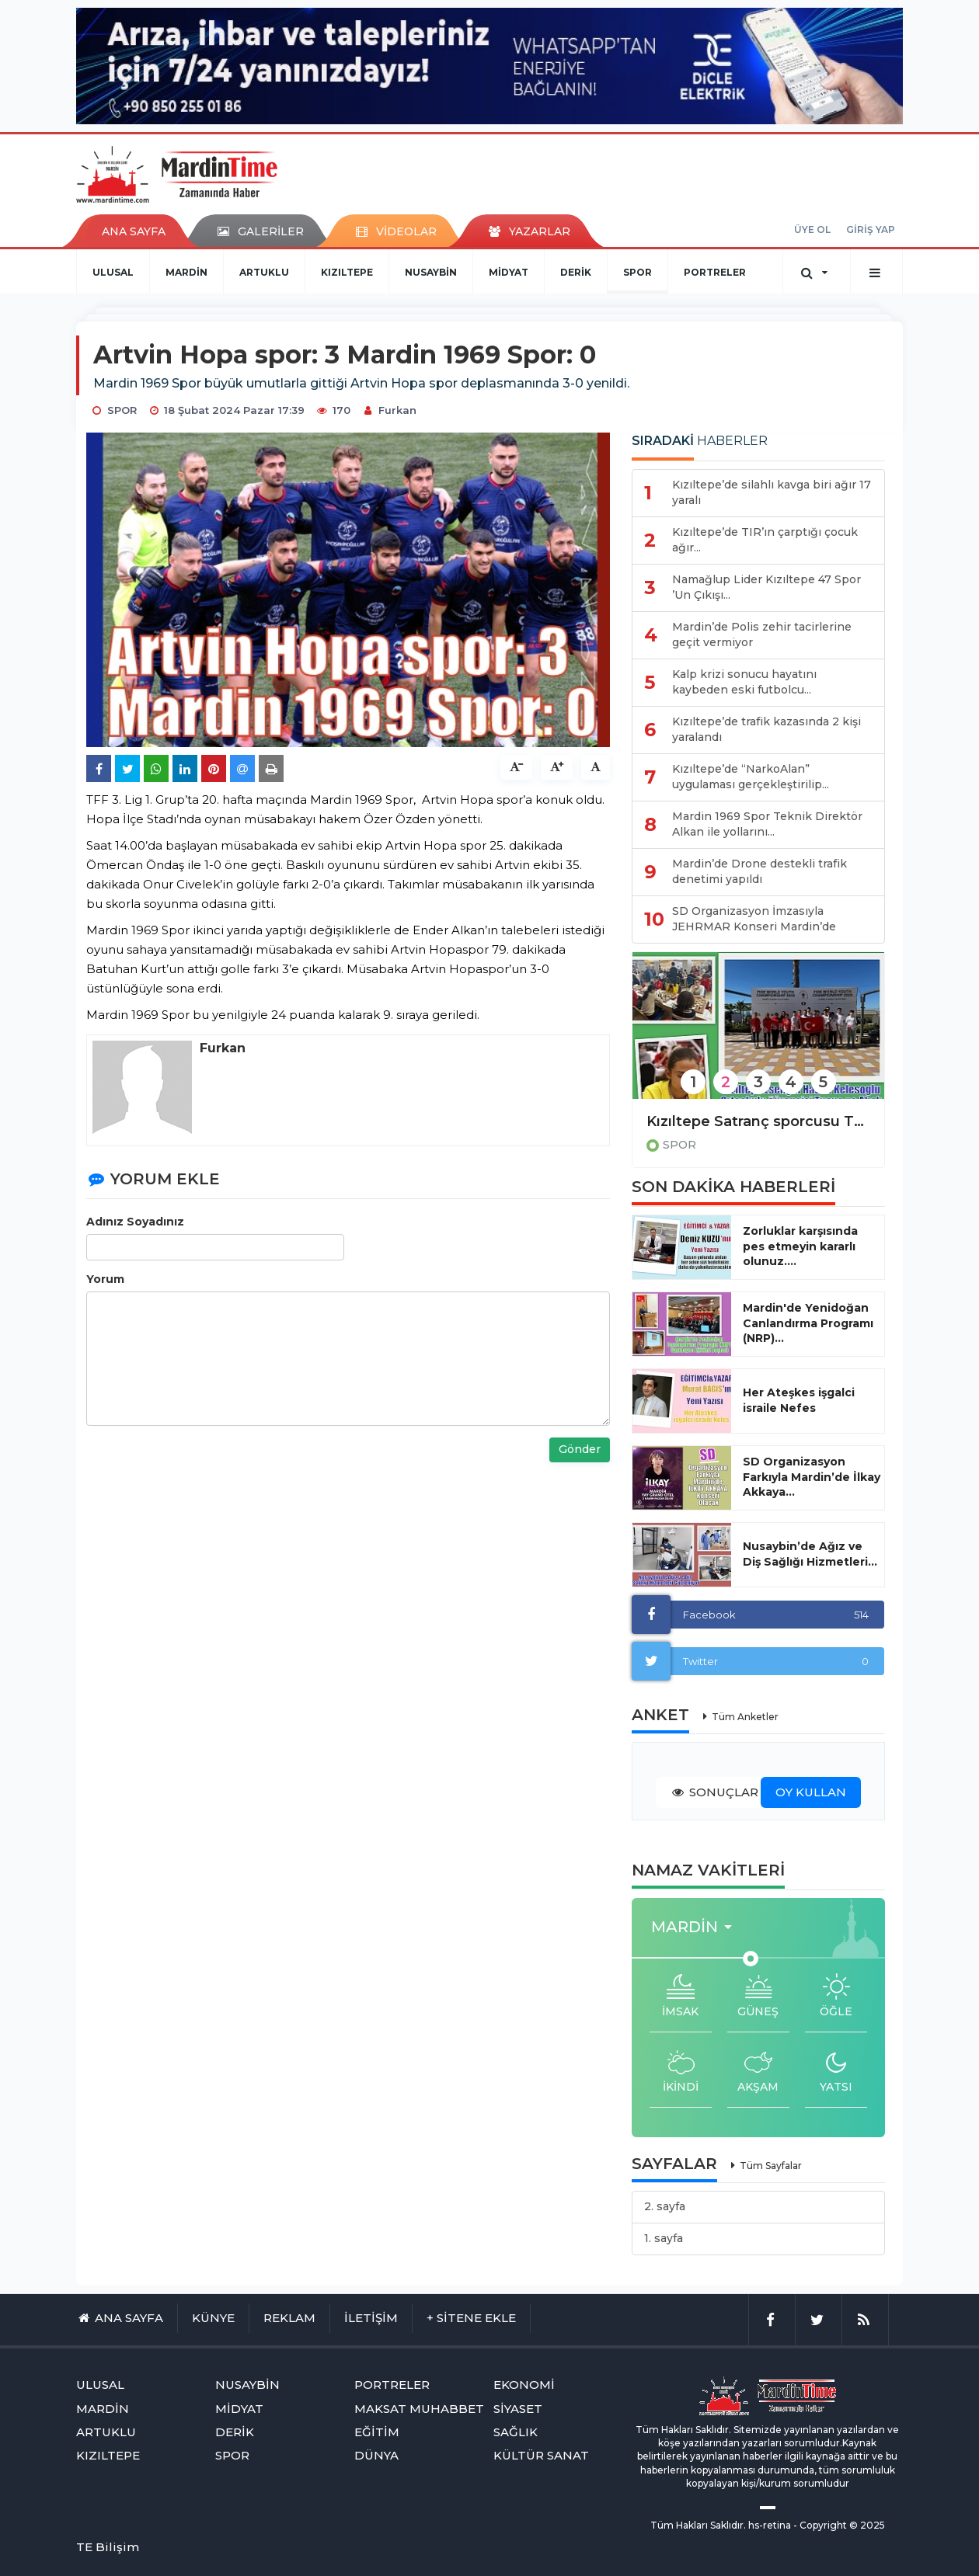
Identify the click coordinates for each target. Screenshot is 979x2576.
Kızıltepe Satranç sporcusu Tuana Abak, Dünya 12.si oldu (758, 1121)
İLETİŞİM (371, 2317)
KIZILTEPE (347, 272)
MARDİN (186, 272)
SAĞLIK (515, 2432)
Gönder (580, 1449)
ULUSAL (113, 272)
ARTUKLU (264, 272)
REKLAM (289, 2317)
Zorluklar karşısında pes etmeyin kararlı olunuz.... (800, 1246)
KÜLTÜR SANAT (541, 2455)
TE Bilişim (107, 2546)
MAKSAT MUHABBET (419, 2408)
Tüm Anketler (745, 1717)
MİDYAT (508, 272)
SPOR (637, 272)
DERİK (575, 272)
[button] (696, 1927)
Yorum (105, 1279)
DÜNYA (376, 2455)
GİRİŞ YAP (870, 229)
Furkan (397, 410)
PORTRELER (715, 272)
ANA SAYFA (133, 231)
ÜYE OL (812, 229)
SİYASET (517, 2408)
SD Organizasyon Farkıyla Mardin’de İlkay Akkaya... (811, 1477)
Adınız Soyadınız (135, 1222)
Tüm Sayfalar (771, 2165)
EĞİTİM (376, 2432)
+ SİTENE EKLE (471, 2317)
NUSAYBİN (431, 272)
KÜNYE (213, 2317)
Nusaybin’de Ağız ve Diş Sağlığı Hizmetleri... (810, 1554)
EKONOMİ (524, 2384)
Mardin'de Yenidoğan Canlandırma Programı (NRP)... (808, 1323)
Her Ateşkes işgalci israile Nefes (799, 1400)
